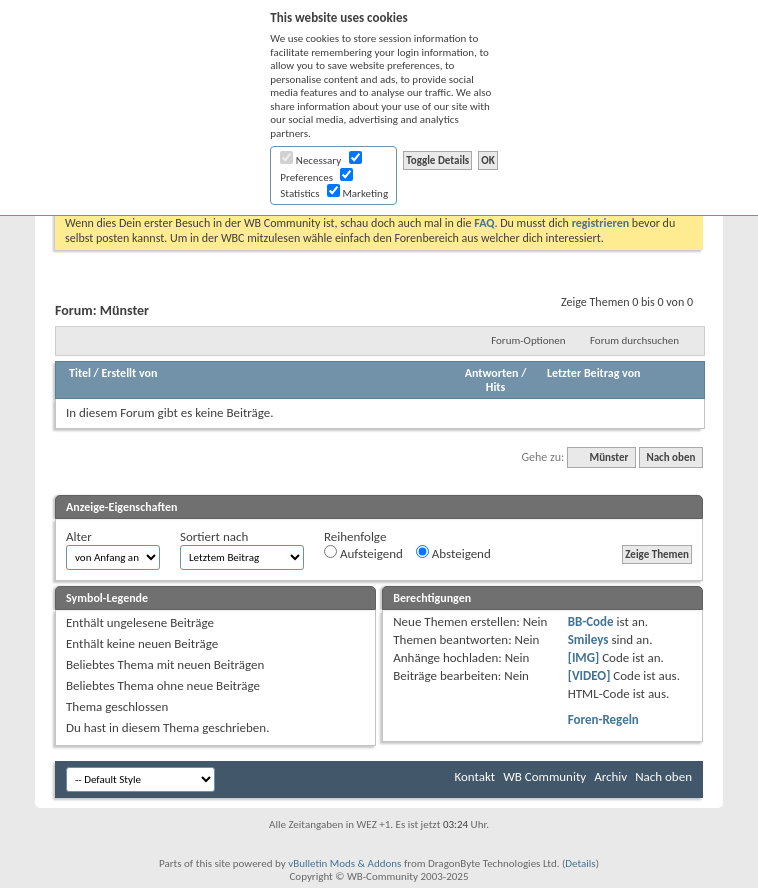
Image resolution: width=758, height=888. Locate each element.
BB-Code (591, 621)
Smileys (588, 639)
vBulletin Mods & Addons (344, 863)
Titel (80, 373)
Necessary (310, 160)
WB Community (544, 776)
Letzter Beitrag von (594, 373)
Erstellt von (129, 373)
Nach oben (670, 457)
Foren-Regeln (603, 719)
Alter (79, 536)
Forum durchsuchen (634, 340)
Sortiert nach (214, 536)
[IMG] (584, 657)
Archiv (610, 776)
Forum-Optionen (528, 340)
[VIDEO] (589, 675)
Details (580, 863)
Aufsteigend (363, 553)
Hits (495, 387)
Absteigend (453, 553)
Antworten (492, 373)
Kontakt (474, 776)
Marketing (357, 193)
